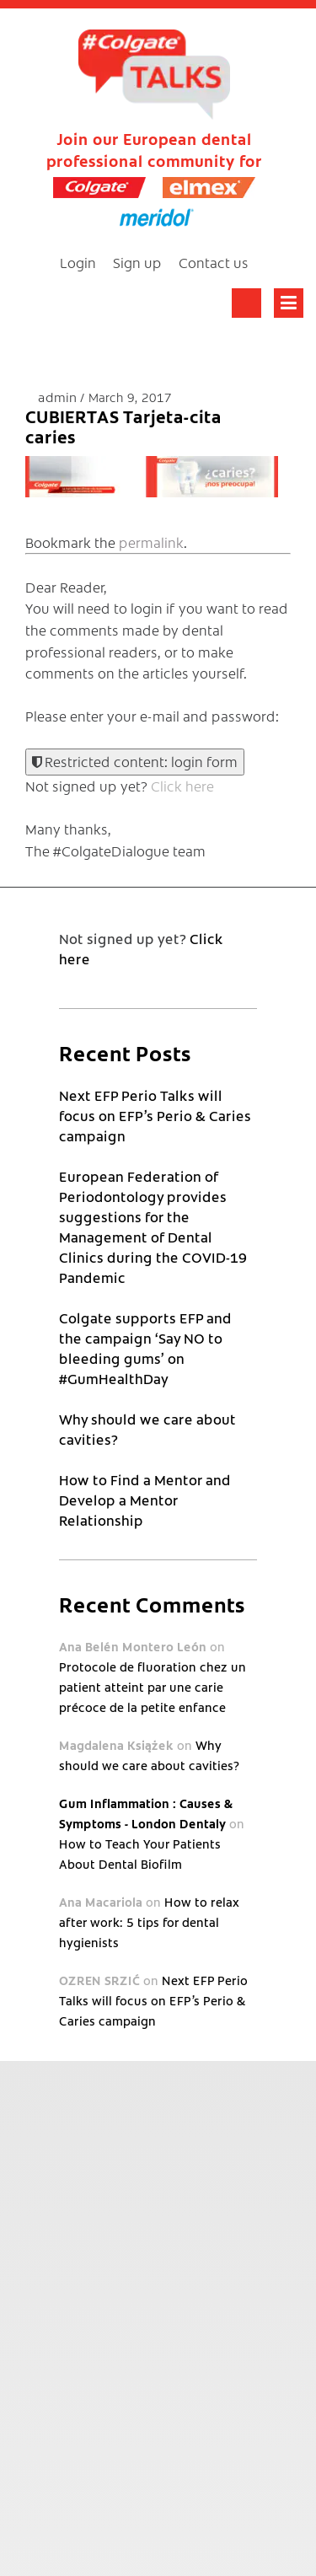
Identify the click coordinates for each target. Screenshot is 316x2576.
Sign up (137, 262)
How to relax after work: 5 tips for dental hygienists (148, 1922)
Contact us (214, 262)
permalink (151, 542)
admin (59, 396)
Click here (182, 785)
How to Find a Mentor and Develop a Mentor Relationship (145, 1499)
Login (78, 262)
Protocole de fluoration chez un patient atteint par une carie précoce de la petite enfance (152, 1686)
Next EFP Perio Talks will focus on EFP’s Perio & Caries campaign (155, 1115)
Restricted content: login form (135, 761)
